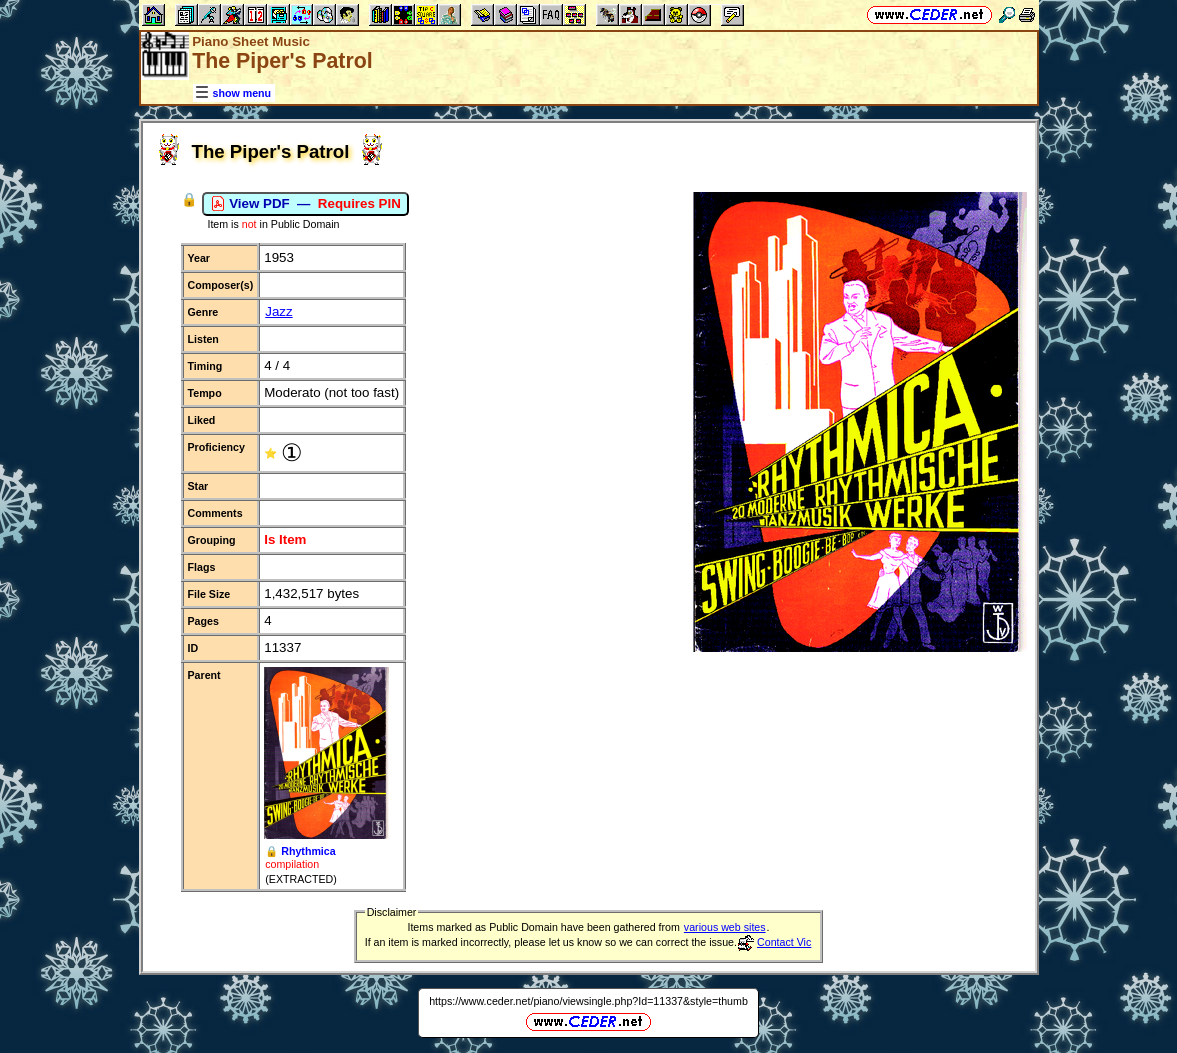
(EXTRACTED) (301, 879)
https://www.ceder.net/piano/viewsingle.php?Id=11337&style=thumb (588, 1001)
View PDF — (305, 204)
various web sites (725, 927)
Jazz (278, 311)
